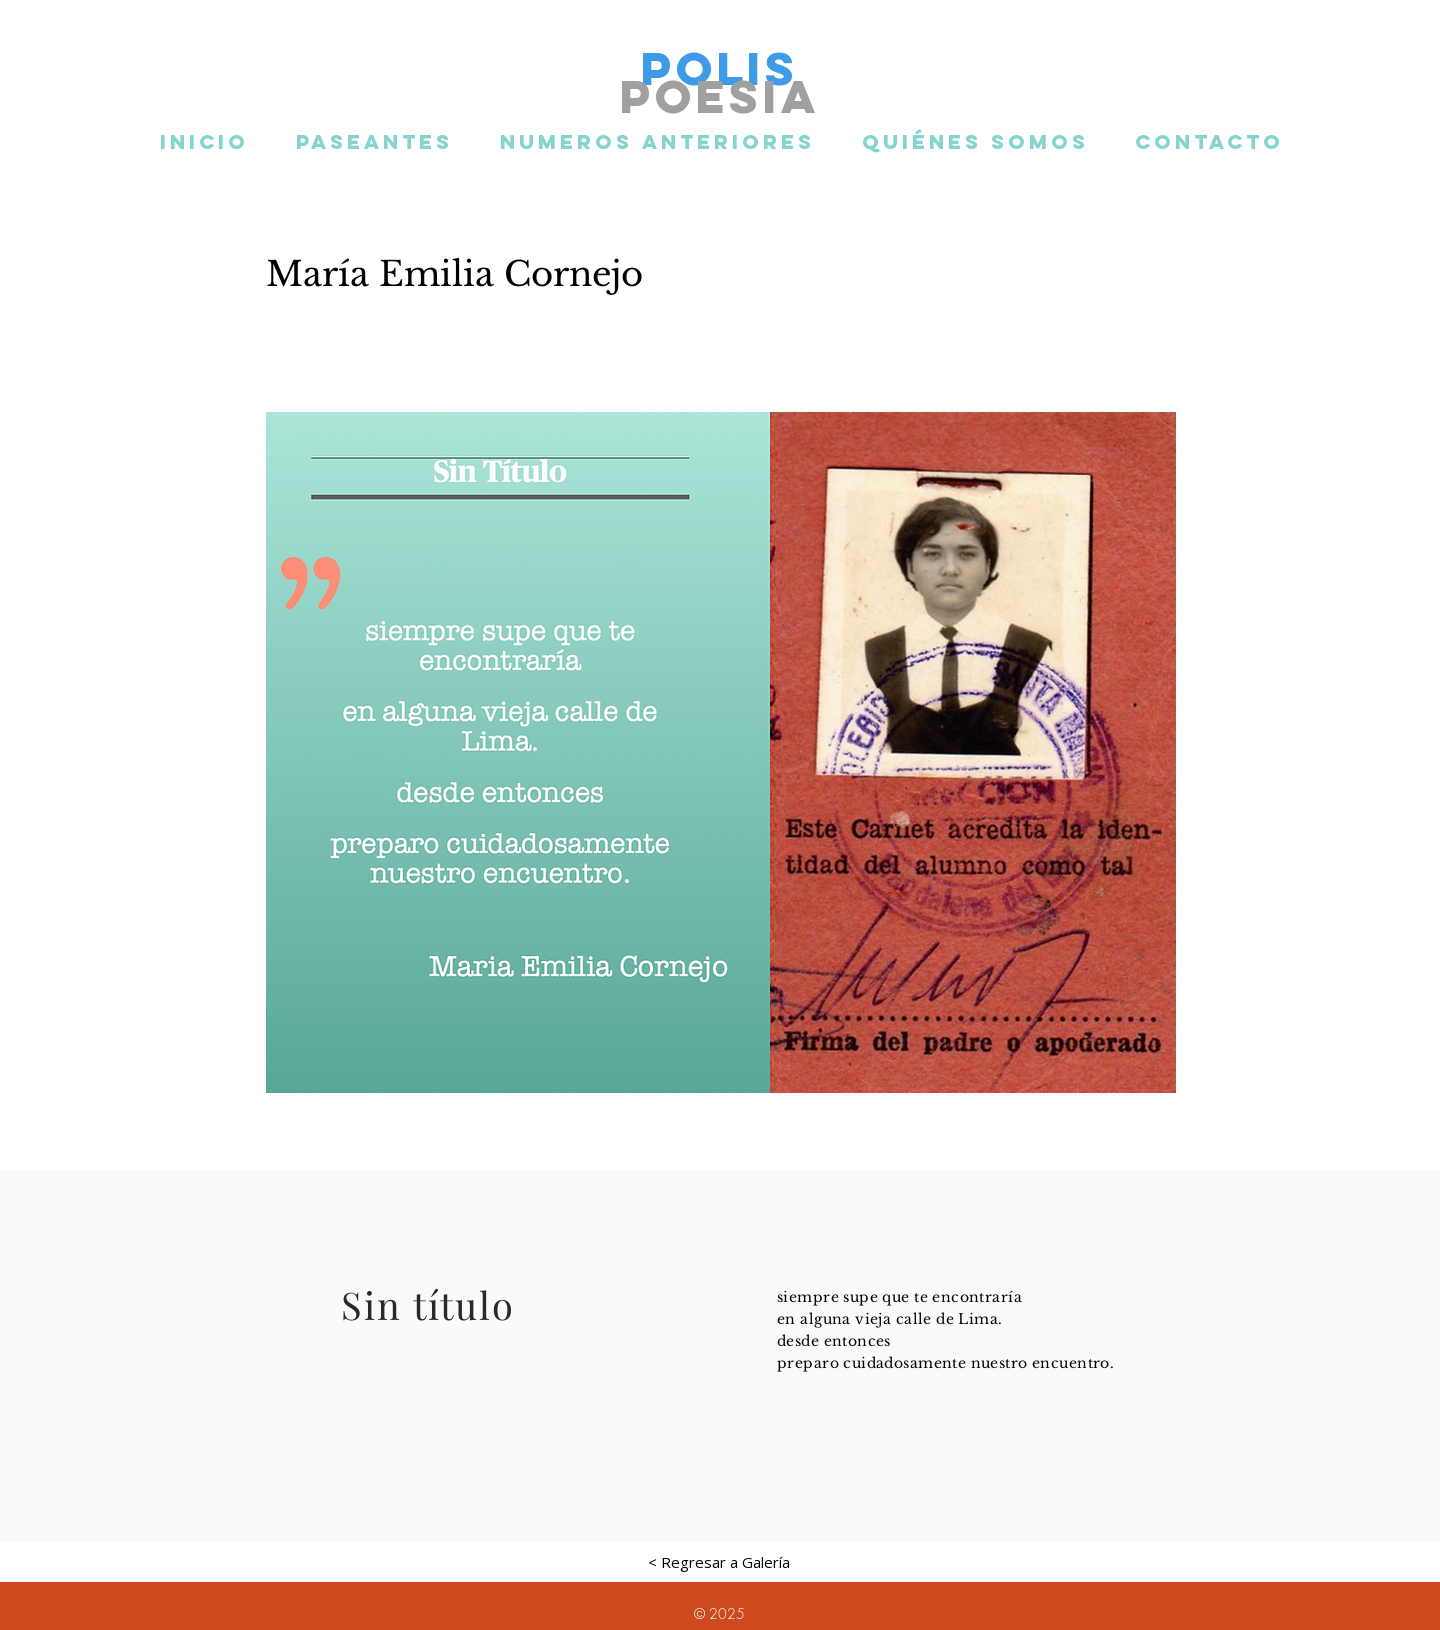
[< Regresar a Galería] (719, 1562)
